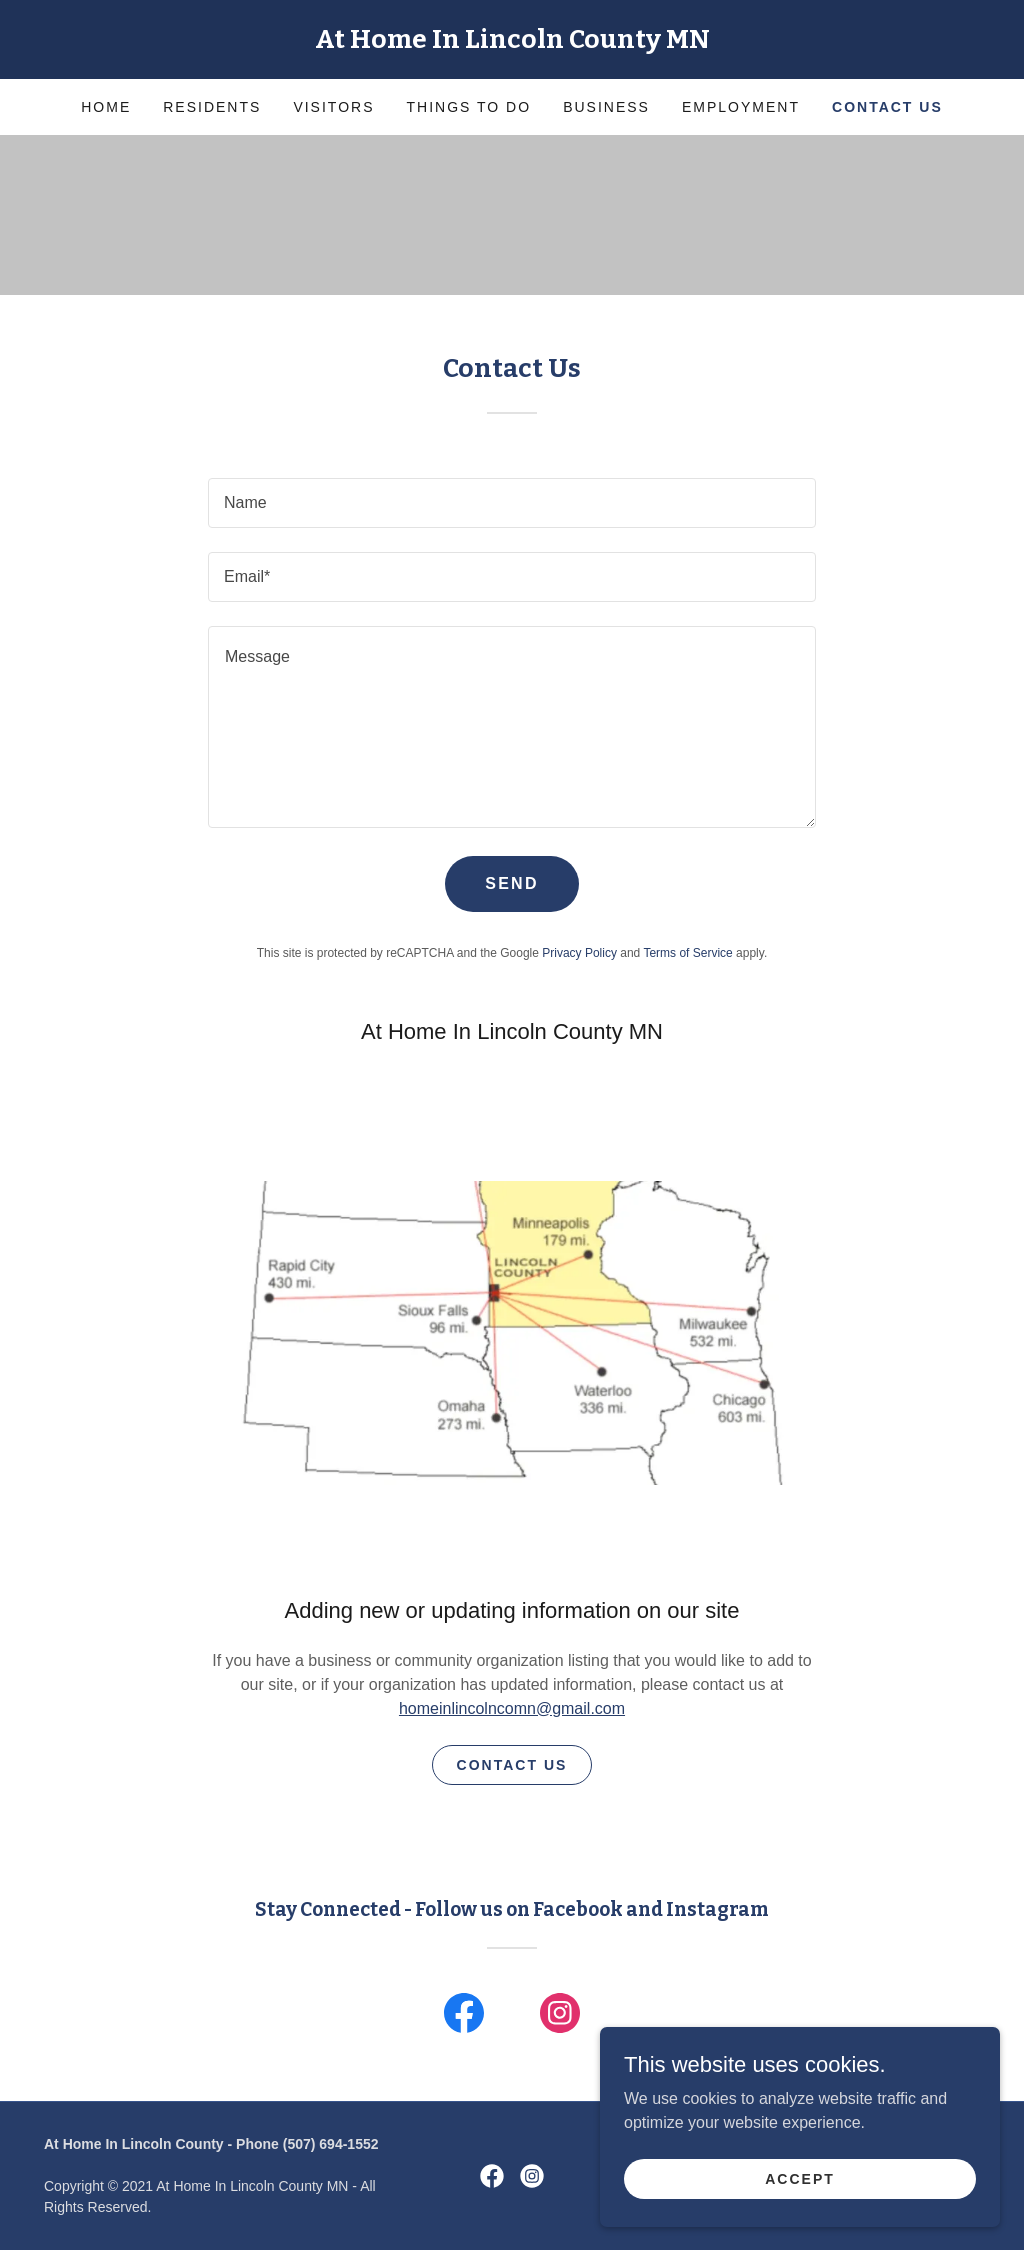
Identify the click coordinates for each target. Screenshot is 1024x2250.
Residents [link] (212, 107)
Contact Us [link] (887, 107)
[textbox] (512, 503)
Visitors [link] (333, 107)
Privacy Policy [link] (579, 953)
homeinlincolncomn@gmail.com (512, 1708)
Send (512, 883)
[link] (512, 42)
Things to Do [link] (469, 107)
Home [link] (106, 107)
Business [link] (606, 107)
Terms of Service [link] (687, 953)
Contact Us (512, 1765)
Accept (800, 2178)
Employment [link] (741, 107)
